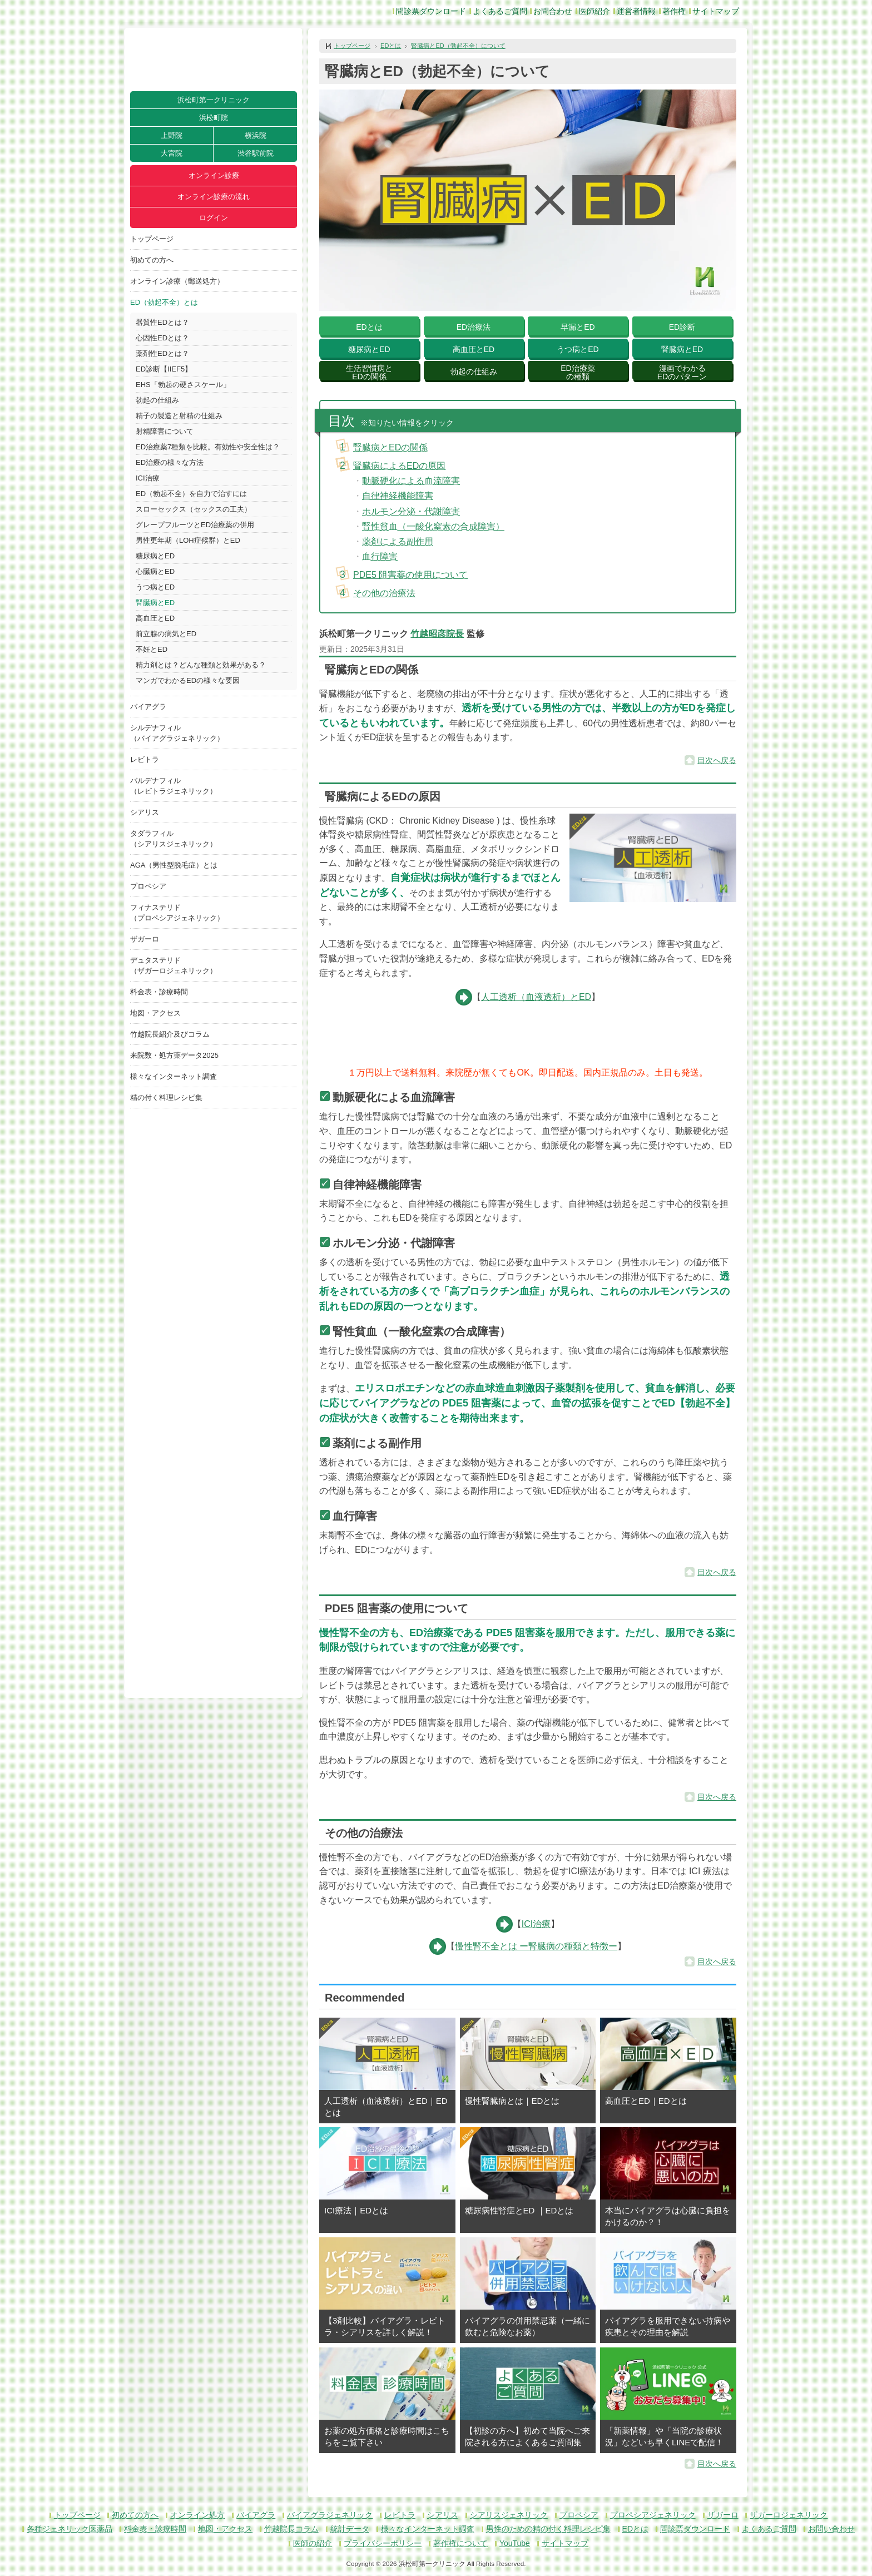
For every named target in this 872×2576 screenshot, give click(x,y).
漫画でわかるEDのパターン (682, 372)
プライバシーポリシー (383, 2543)
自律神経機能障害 (397, 496)
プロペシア (148, 886)
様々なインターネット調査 (173, 1076)
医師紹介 (594, 11)
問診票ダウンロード (431, 11)
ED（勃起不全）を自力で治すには (191, 493)
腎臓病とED (155, 602)
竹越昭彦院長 (437, 633)
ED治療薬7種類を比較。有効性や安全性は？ (208, 447)
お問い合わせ (831, 2528)
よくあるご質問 (500, 11)
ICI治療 (148, 478)
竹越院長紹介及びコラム (170, 1034)
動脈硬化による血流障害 (411, 481)
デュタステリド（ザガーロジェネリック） (173, 965)
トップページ (152, 239)
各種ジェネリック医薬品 (69, 2528)
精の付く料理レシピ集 (166, 1097)
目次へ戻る (716, 760)
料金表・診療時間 (159, 992)
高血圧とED (155, 618)
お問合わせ (552, 11)
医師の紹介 (312, 2543)
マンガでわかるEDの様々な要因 (188, 680)
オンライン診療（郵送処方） (177, 281)
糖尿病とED (155, 556)
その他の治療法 (384, 593)
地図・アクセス (155, 1013)
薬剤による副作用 (397, 541)
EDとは (390, 45)
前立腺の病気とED (166, 634)
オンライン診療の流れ (213, 196)
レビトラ (144, 759)
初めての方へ (152, 260)
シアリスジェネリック (509, 2514)
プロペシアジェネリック (653, 2514)
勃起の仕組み (157, 400)
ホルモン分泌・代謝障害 (411, 511)
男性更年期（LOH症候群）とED (188, 540)
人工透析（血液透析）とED (536, 997)
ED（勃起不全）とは (164, 302)
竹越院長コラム (291, 2528)
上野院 (171, 135)
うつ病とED (155, 587)
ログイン (213, 218)
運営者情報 (636, 11)
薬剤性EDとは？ (162, 353)
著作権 (674, 11)
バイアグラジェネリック (330, 2514)
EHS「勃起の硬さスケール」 (183, 384)
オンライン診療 (214, 175)
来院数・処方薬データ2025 (174, 1055)
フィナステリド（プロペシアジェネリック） (177, 912)
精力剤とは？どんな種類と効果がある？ (201, 665)
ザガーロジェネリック (789, 2514)
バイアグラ (148, 706)
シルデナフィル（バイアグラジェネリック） (177, 733)
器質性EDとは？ (162, 322)
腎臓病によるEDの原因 (399, 465)
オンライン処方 (197, 2514)
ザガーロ (144, 939)
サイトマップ (715, 11)
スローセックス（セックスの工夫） (193, 509)
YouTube (514, 2543)
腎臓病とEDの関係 (390, 447)
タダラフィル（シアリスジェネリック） (173, 838)
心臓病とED (155, 571)
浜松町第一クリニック (213, 100)
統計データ (349, 2528)
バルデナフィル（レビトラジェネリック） (173, 785)
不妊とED (151, 649)
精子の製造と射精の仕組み (179, 416)
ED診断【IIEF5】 (164, 369)
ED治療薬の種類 (577, 372)
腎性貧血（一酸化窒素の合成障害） (433, 526)
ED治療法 (473, 327)
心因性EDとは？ (162, 338)
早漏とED (577, 327)
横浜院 (255, 135)
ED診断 (682, 327)
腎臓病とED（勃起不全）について (458, 45)
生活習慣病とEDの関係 (369, 372)
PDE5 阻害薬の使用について (410, 574)
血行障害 (380, 556)
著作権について (460, 2543)
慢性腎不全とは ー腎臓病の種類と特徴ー (536, 1946)
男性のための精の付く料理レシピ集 (548, 2528)
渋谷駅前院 (255, 153)
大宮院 (171, 153)
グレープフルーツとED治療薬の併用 (195, 525)
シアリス (144, 812)
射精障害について (165, 431)
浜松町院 (213, 117)
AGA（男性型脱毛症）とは (173, 865)
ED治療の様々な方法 (170, 462)
